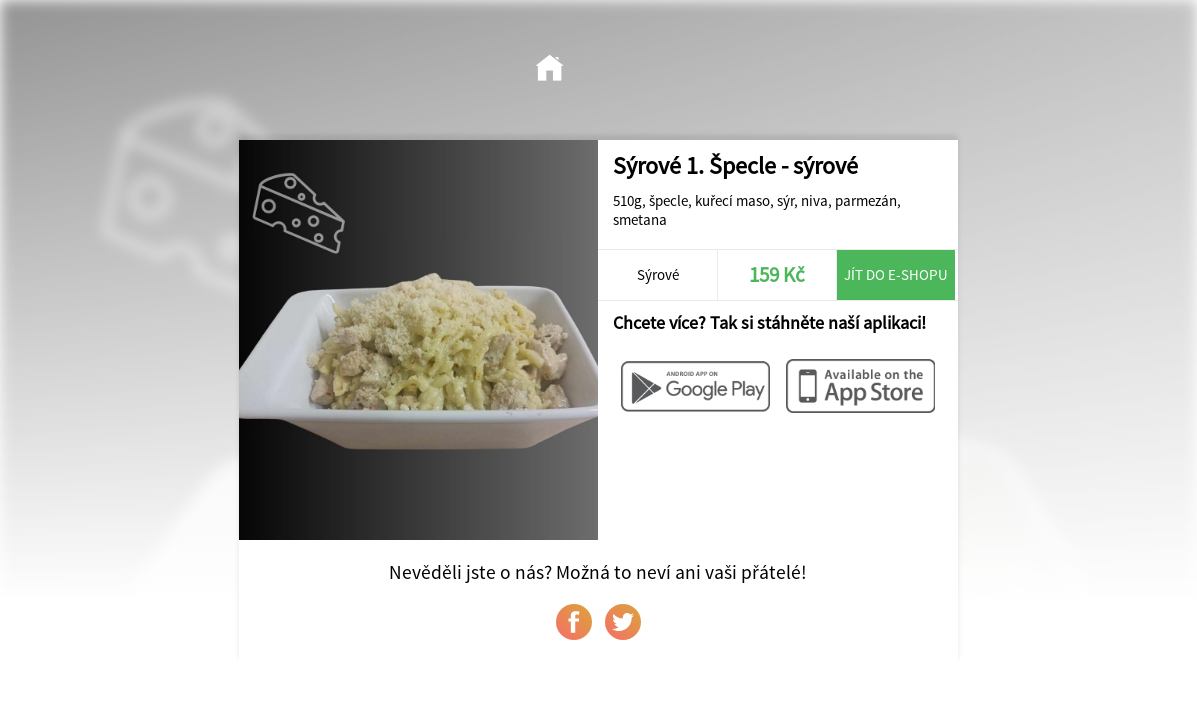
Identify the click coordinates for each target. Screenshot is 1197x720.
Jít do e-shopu (896, 274)
